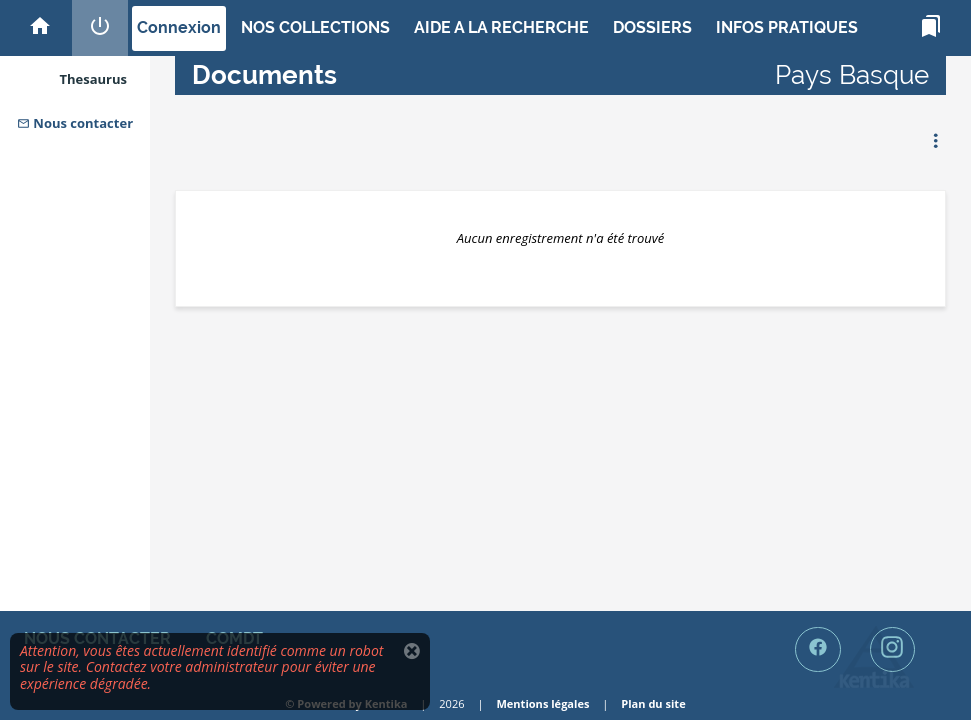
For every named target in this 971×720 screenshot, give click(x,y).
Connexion (179, 27)
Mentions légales (542, 703)
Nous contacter (75, 123)
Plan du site (653, 703)
